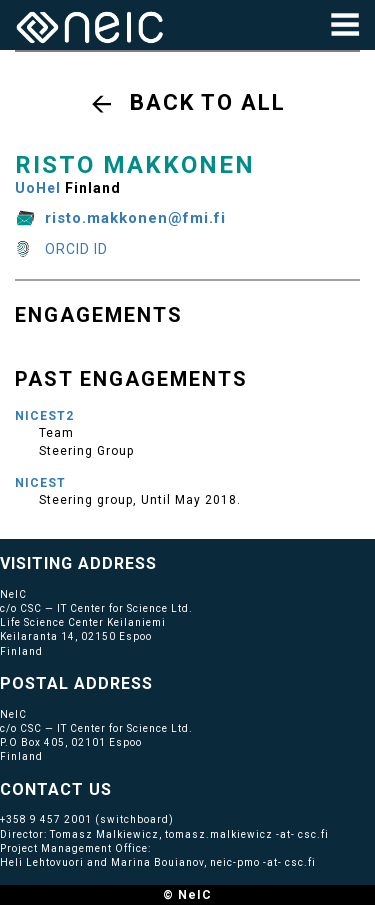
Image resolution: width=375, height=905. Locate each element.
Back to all (208, 102)
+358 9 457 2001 (46, 819)
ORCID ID (76, 249)
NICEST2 (44, 416)
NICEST (40, 483)
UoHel (38, 188)
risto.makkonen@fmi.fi (135, 218)
